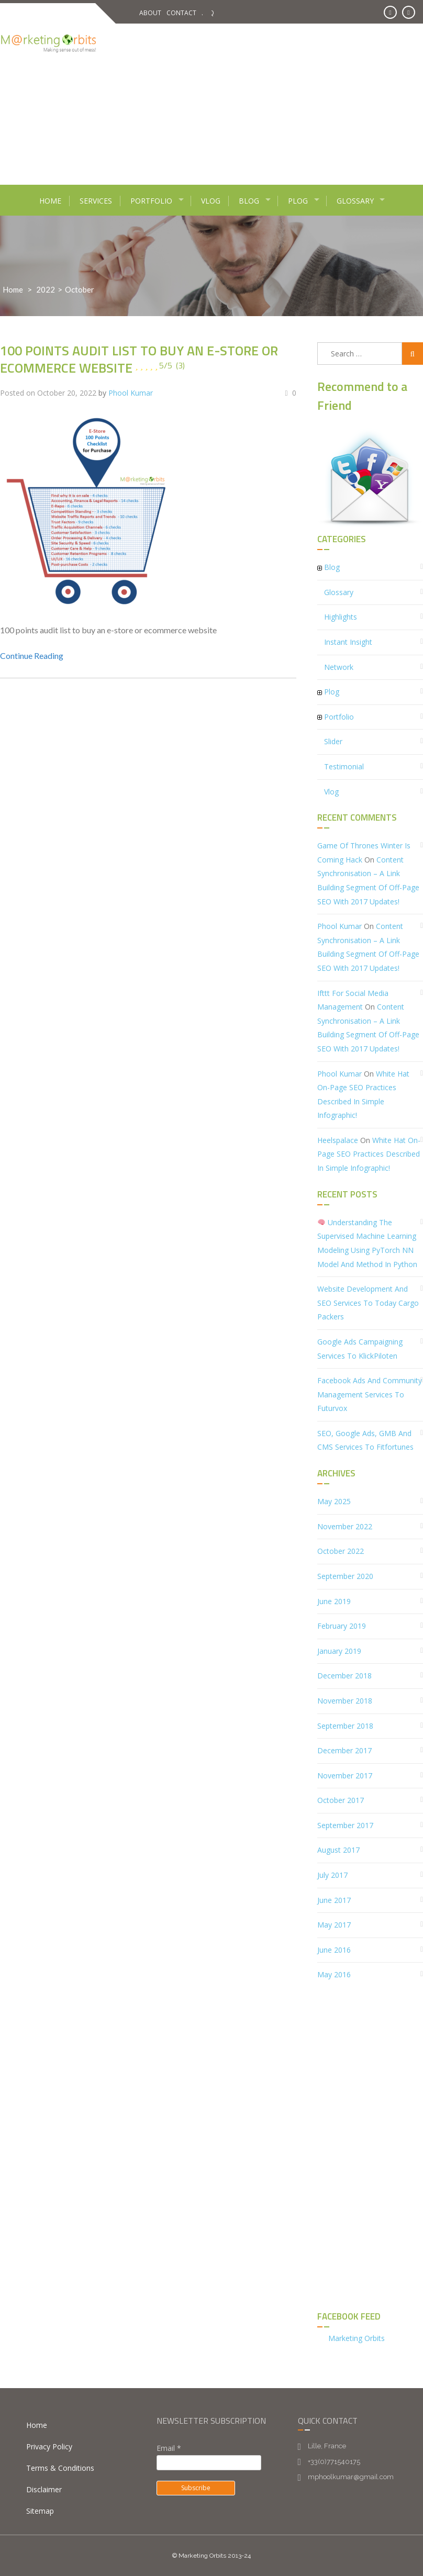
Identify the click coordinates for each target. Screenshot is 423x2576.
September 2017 (345, 1825)
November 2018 (344, 1701)
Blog (249, 201)
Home (50, 201)
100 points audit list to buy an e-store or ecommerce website (139, 359)
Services (96, 201)
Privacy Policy (49, 2446)
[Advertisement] (266, 102)
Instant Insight (348, 642)
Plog (298, 201)
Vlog (210, 201)
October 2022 (340, 1551)
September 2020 (345, 1576)
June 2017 (334, 1900)
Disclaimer (44, 2489)
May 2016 (334, 1974)
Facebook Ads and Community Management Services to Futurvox (369, 1394)
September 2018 (345, 1726)
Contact (181, 12)
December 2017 (344, 1750)
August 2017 (338, 1850)
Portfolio (151, 201)
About (150, 12)
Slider (333, 741)
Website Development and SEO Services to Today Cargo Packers (368, 1302)
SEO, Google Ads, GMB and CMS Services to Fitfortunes (365, 1440)
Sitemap (40, 2511)
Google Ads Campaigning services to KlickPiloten (360, 1349)
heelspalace (337, 1140)
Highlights (340, 617)
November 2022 (344, 1526)
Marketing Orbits (356, 2338)
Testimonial (344, 766)
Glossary (355, 201)
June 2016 (334, 1950)
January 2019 (339, 1651)
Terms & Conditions (60, 2468)
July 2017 (332, 1875)
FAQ (208, 12)
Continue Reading (31, 655)
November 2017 (344, 1775)
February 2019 (341, 1626)
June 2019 (334, 1601)
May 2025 (334, 1501)
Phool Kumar (130, 393)
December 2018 (344, 1676)
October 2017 (340, 1800)
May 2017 (334, 1925)
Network (338, 667)
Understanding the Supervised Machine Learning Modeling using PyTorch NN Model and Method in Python (367, 1243)
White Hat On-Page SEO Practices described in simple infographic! (368, 1154)
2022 (45, 289)
